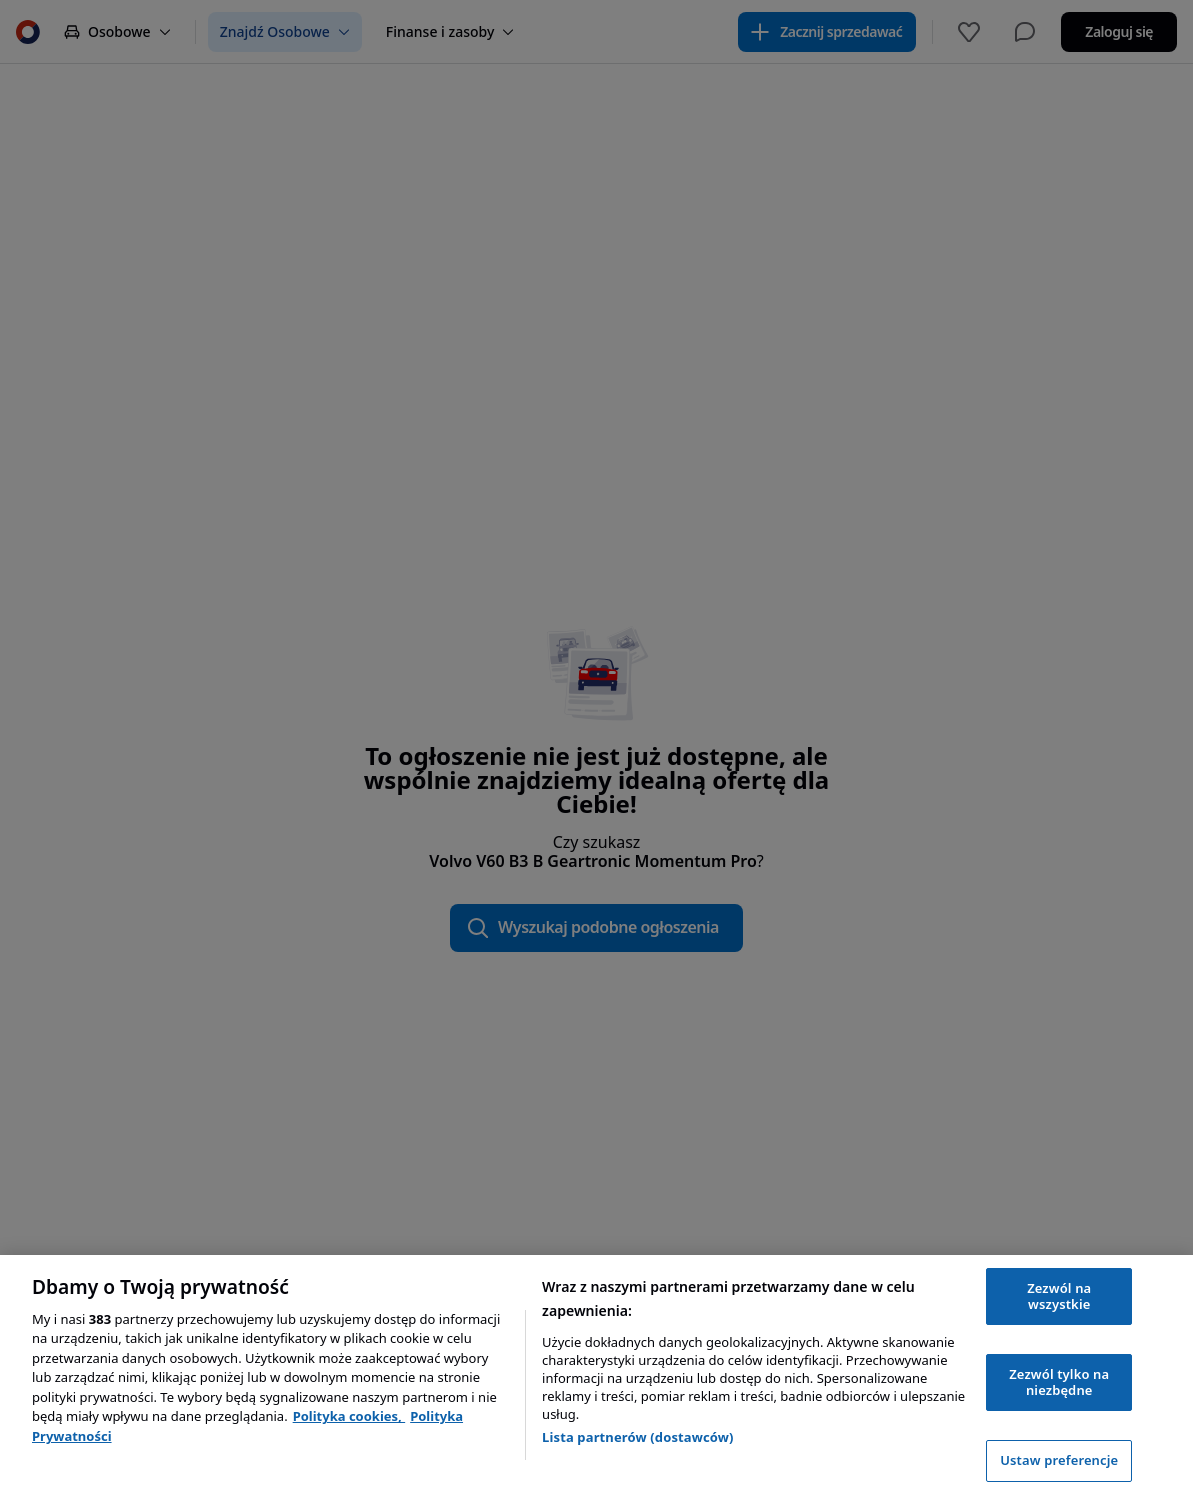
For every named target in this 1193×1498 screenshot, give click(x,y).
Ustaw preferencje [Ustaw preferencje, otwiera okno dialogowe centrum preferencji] (1059, 1460)
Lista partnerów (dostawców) (638, 1437)
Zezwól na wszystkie (1059, 1296)
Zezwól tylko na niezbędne (1059, 1382)
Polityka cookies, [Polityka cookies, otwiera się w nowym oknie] (349, 1416)
